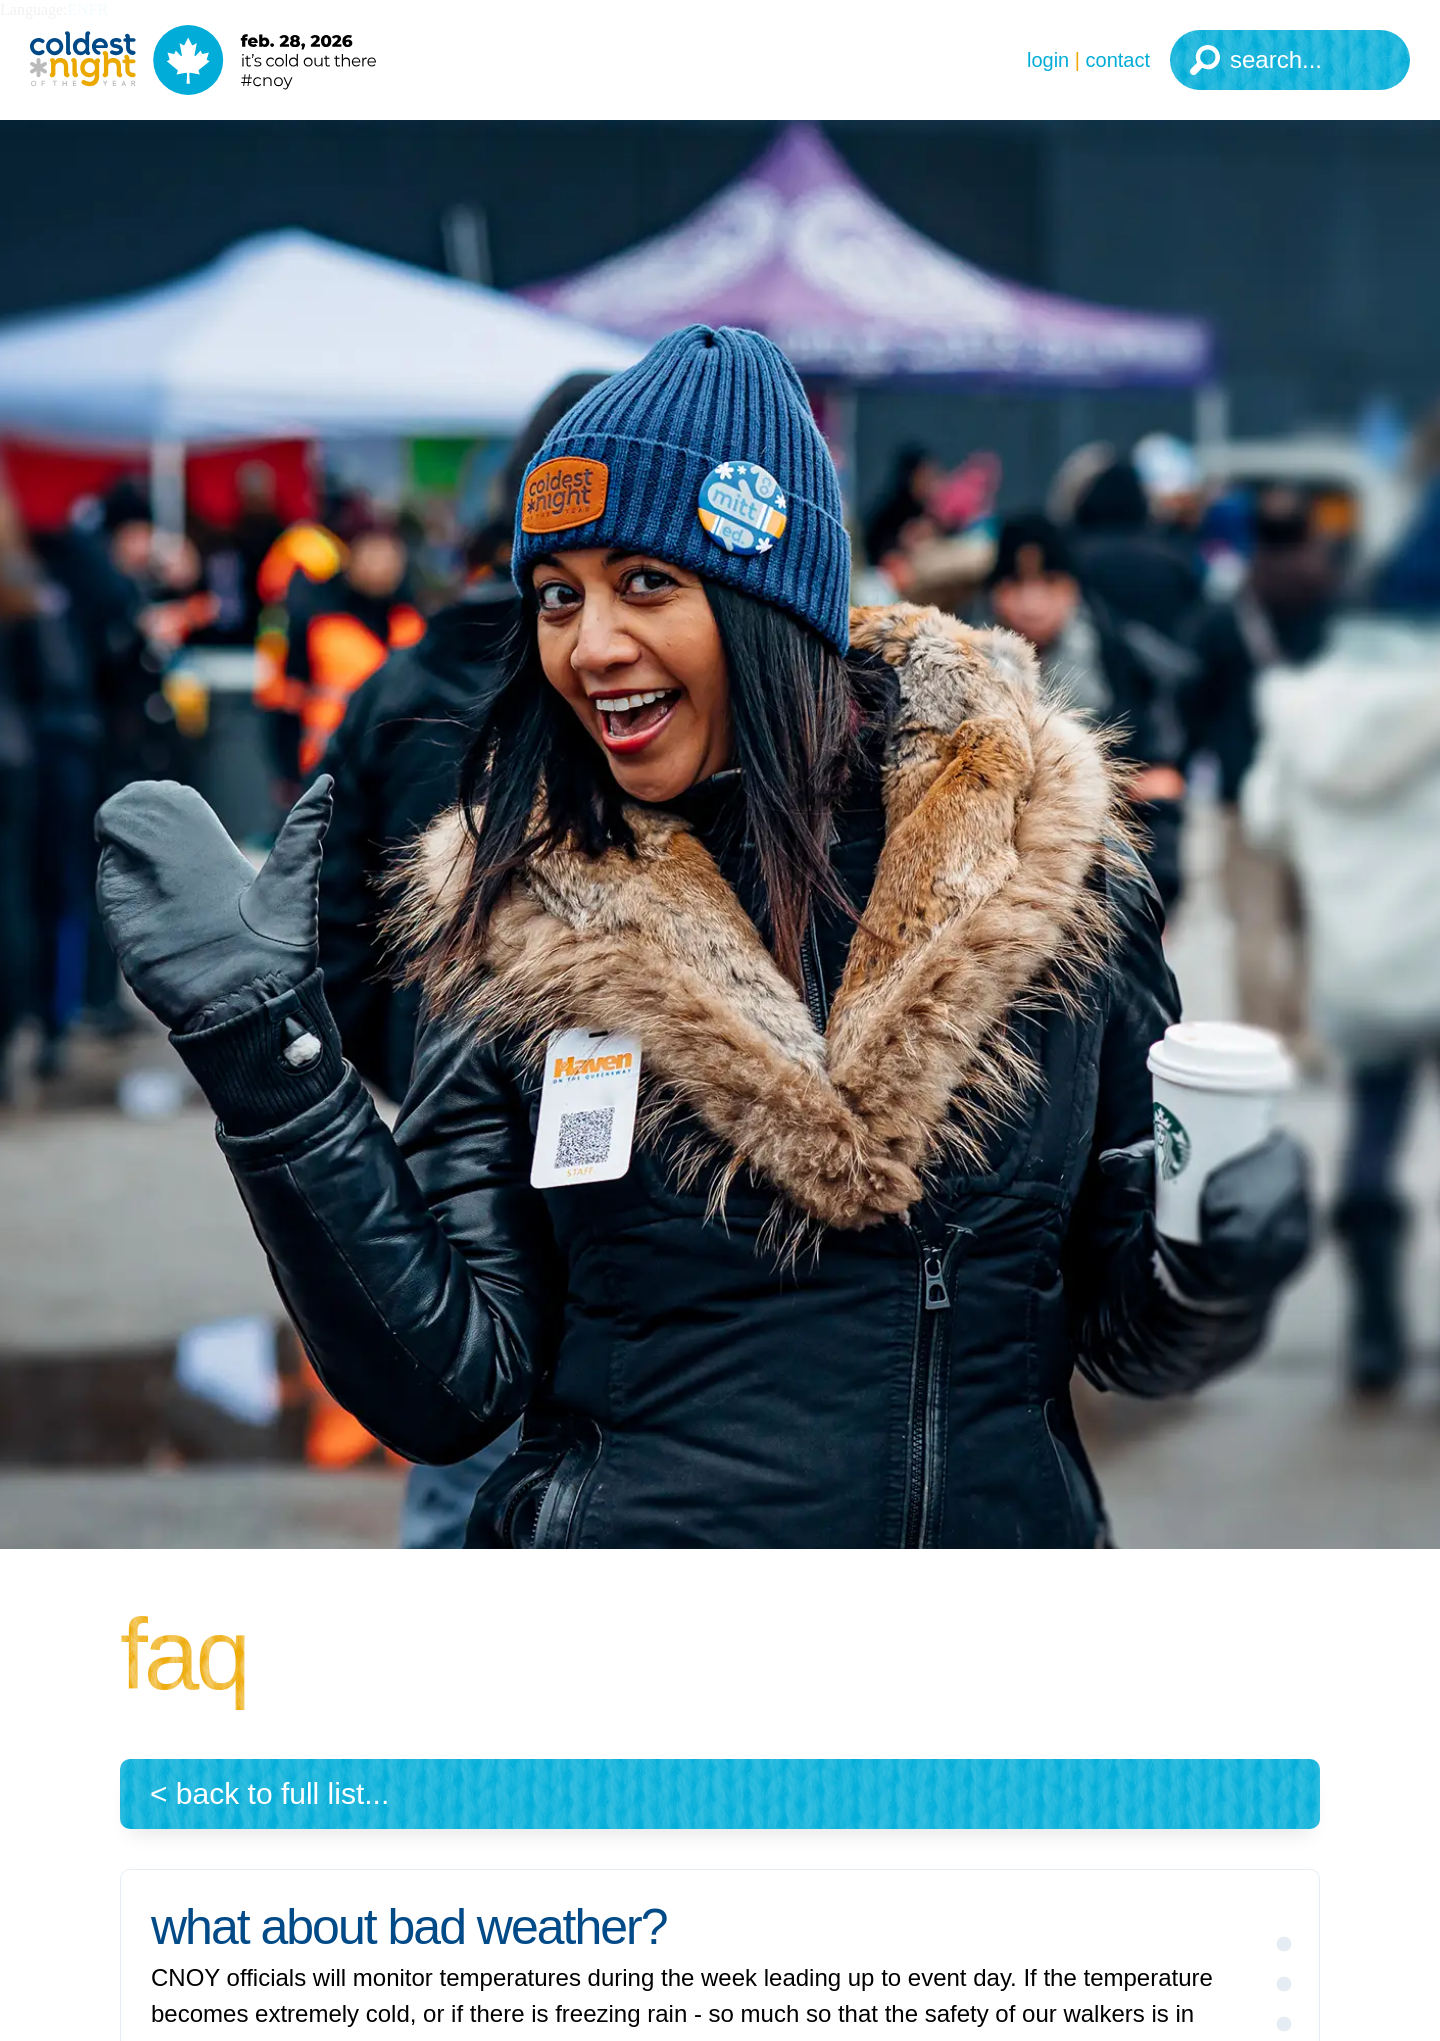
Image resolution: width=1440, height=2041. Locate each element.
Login (1048, 60)
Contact (1118, 60)
